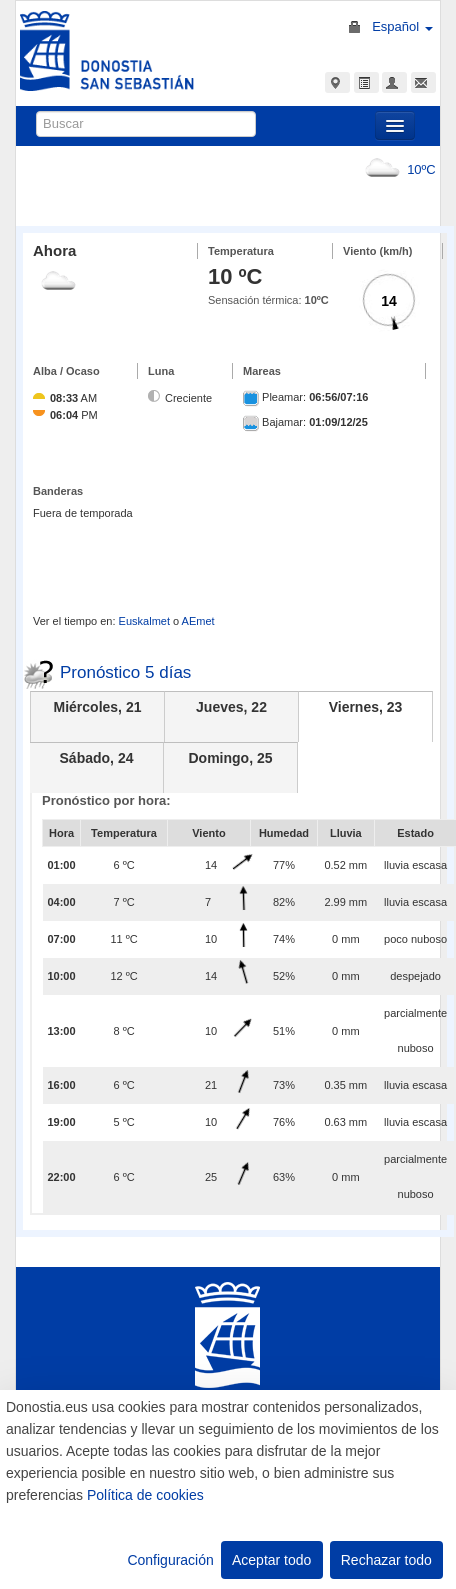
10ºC (396, 169)
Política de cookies (145, 1495)
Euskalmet (144, 621)
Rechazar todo (386, 1560)
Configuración (170, 1560)
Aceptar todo (271, 1560)
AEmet (198, 621)
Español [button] (402, 26)
